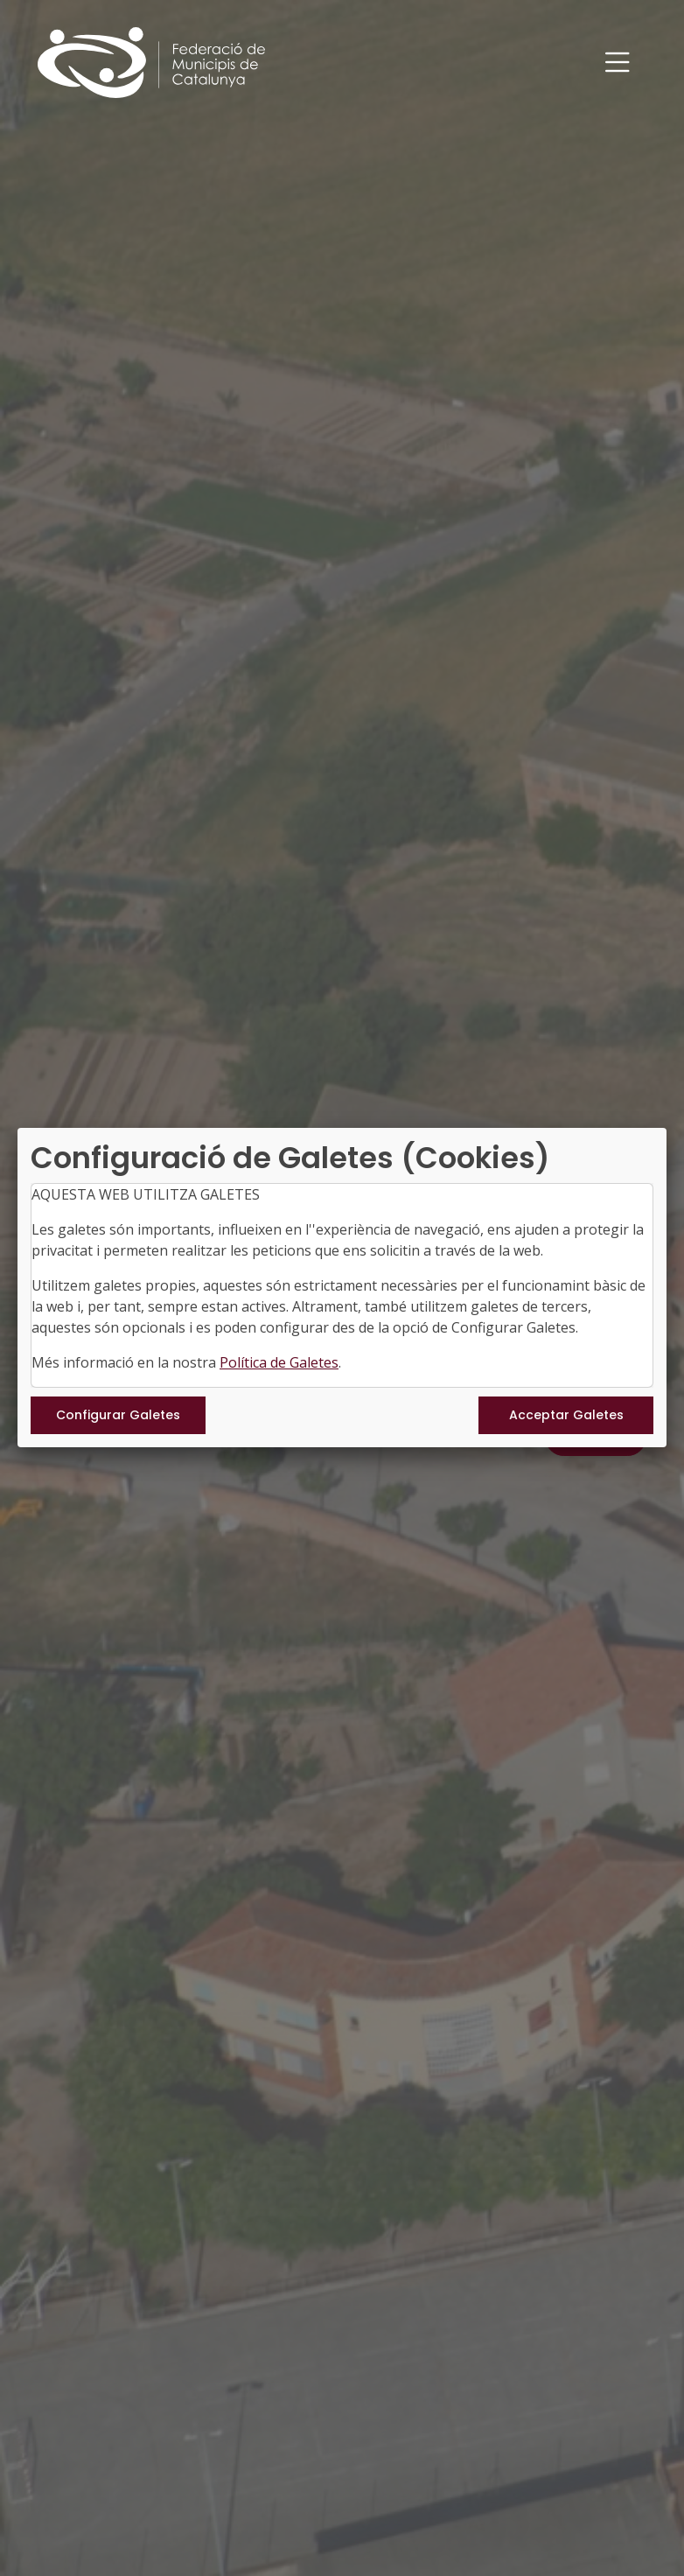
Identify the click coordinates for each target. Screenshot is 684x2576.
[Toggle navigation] (617, 62)
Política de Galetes (279, 1362)
